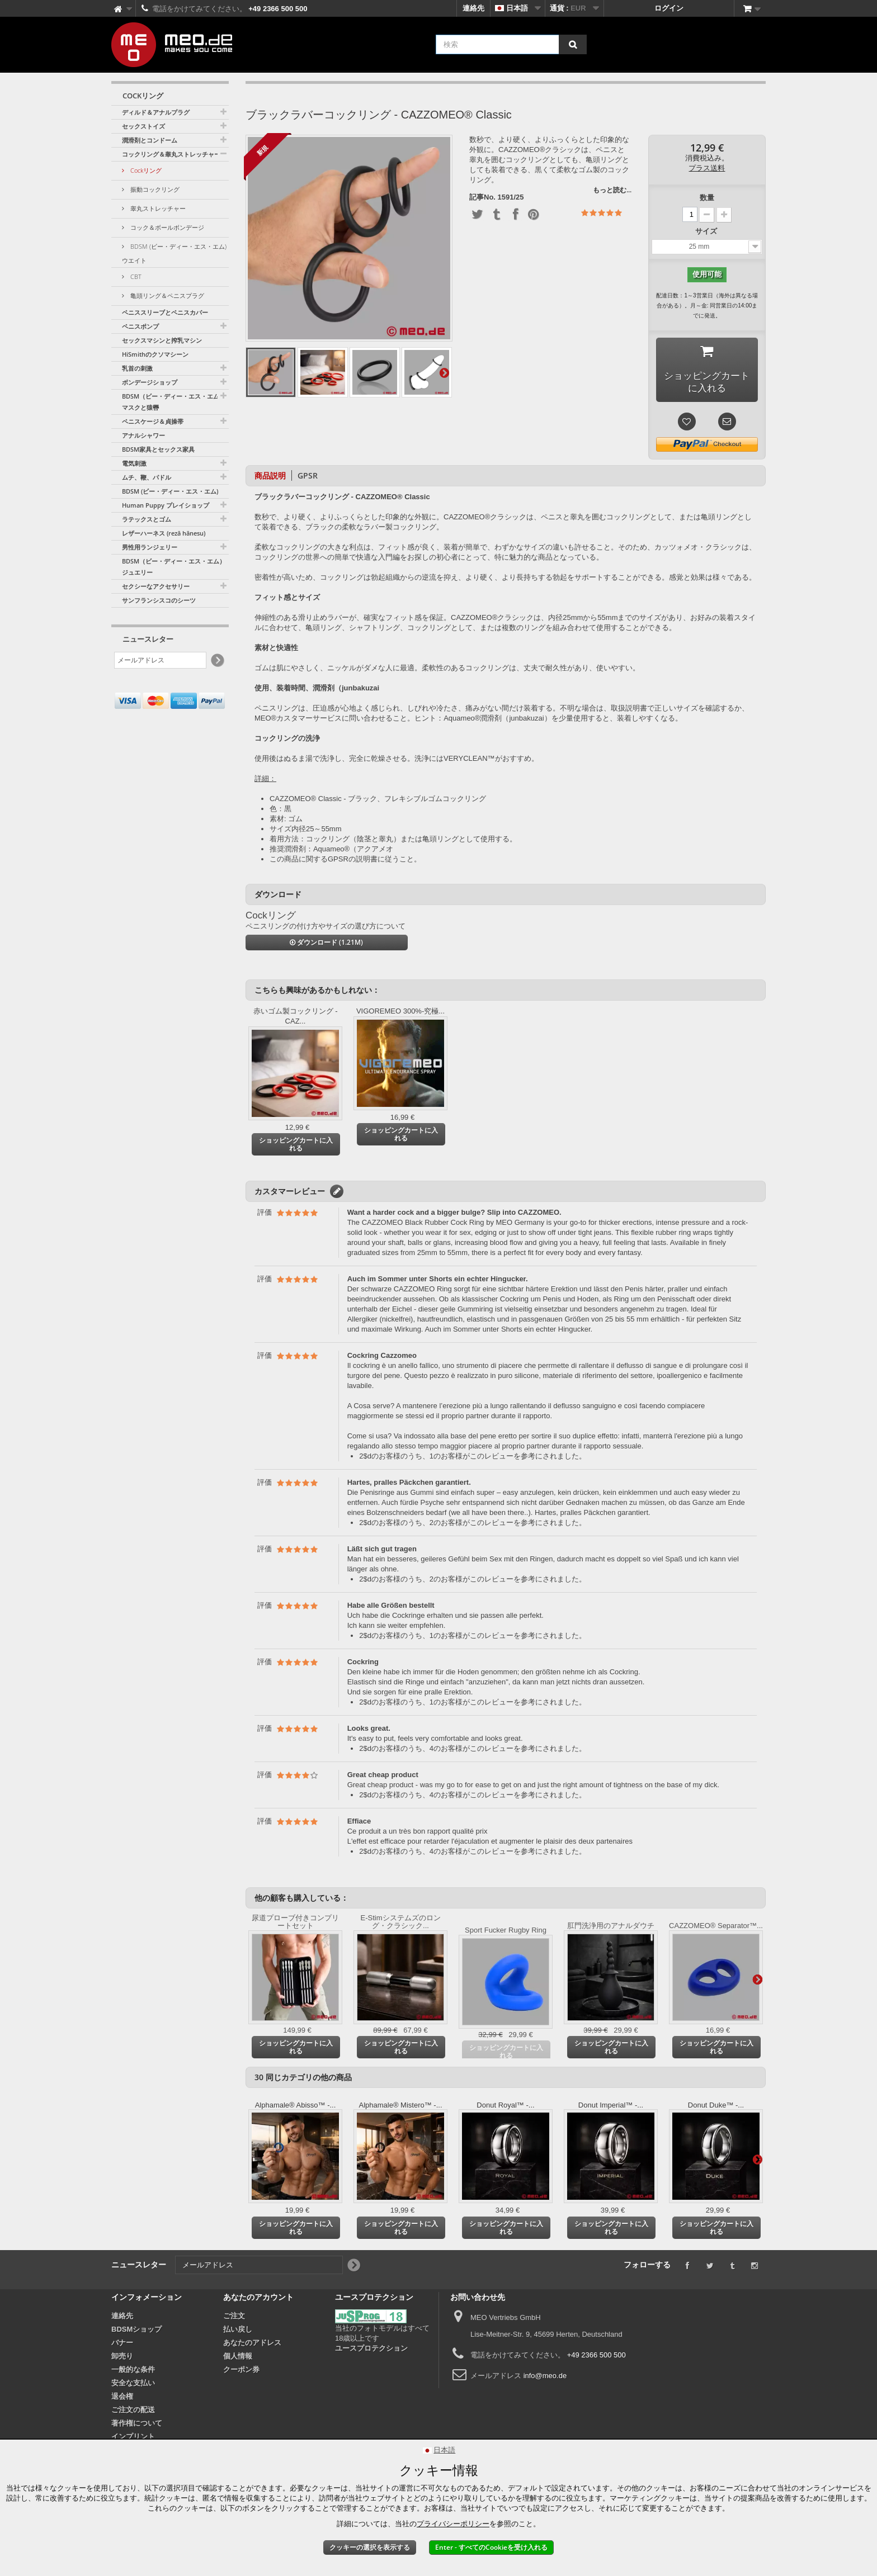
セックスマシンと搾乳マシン (162, 340)
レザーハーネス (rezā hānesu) (163, 533)
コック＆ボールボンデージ (166, 227)
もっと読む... (612, 190)
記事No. (482, 197)
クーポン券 (241, 2372)
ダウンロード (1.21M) (326, 945)
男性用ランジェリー (149, 547)
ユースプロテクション (371, 2351)
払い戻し (237, 2332)
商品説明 (270, 478)
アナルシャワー (143, 435)
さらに (444, 372)
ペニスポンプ (140, 326)
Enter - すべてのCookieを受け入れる (491, 2547)
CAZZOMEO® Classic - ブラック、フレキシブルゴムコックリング (378, 801)
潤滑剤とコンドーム (149, 140)
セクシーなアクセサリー (156, 586)
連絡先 (473, 8)
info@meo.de (545, 2378)
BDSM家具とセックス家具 (158, 449)
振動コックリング (154, 189)
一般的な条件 (133, 2372)
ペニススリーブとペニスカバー (165, 312)
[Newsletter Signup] (217, 660)
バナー (122, 2345)
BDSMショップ (136, 2332)
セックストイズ (143, 126)
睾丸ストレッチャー (157, 208)
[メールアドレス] (160, 660)
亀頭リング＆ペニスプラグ (166, 295)
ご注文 (234, 2318)
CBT (135, 276)
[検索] (573, 44)
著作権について (136, 2426)
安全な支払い (133, 2385)
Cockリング (145, 170)
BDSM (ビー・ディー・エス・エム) (170, 491)
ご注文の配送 (133, 2412)
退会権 (122, 2399)
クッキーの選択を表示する (369, 2547)
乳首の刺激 (137, 368)
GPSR (308, 478)
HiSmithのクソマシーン (155, 354)
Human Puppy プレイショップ (165, 505)
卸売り (122, 2359)
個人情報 (237, 2359)
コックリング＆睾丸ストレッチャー (171, 154)
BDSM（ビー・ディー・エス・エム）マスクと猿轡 (173, 401)
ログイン (668, 8)
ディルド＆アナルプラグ (156, 112)
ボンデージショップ (149, 382)
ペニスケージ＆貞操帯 (152, 421)
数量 (707, 197)
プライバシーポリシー (453, 2524)
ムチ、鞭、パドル (146, 477)
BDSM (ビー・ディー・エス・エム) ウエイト (174, 253)
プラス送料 (707, 168)
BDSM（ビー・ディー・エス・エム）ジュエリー (173, 566)
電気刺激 (134, 463)
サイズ (707, 231)
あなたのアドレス (252, 2345)
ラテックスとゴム (146, 519)
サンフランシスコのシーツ (159, 600)
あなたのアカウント (258, 2299)
